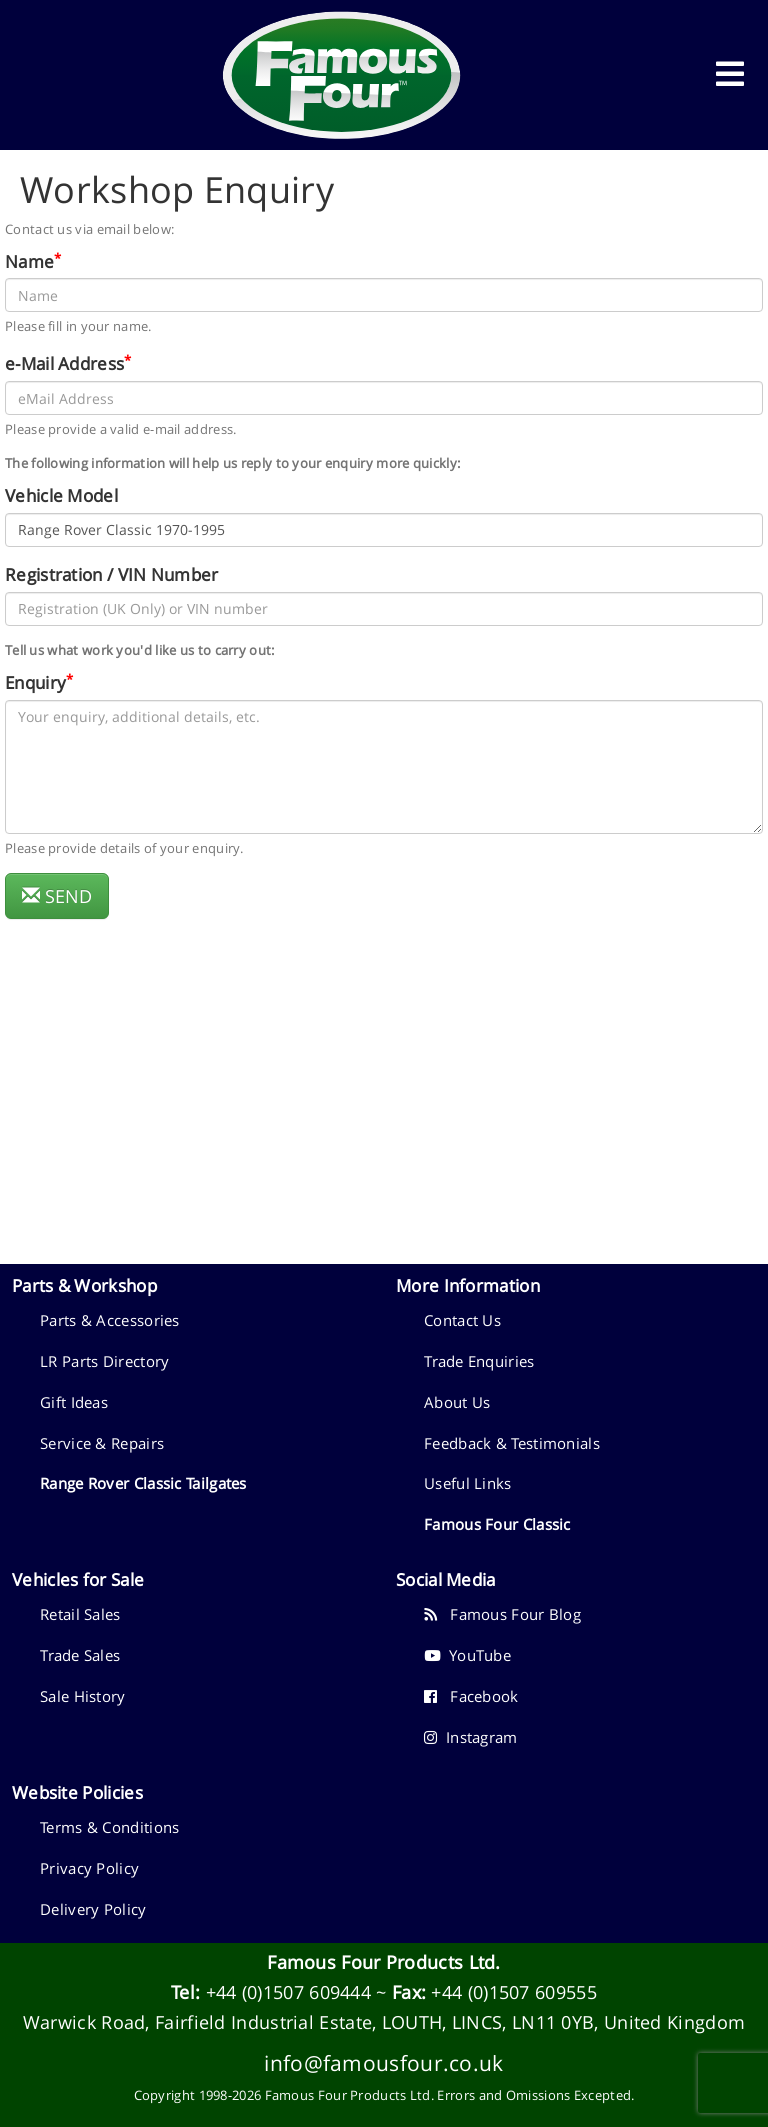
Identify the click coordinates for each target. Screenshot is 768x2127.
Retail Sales (80, 1614)
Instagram (471, 1737)
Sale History (83, 1696)
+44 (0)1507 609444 (288, 1992)
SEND (57, 896)
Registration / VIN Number (112, 574)
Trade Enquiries (479, 1361)
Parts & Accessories (110, 1320)
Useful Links (468, 1483)
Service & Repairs (102, 1443)
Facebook (471, 1696)
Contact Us (462, 1320)
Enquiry (35, 682)
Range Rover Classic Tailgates (143, 1483)
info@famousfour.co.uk (383, 2062)
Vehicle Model (61, 495)
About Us (457, 1402)
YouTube (467, 1655)
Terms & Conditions (109, 1827)
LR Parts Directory (104, 1361)
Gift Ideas (74, 1402)
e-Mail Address (64, 363)
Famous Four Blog (502, 1614)
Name (29, 261)
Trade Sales (80, 1655)
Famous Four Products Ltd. (384, 1962)
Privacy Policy (89, 1868)
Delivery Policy (93, 1909)
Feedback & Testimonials (512, 1443)
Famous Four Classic (497, 1524)
